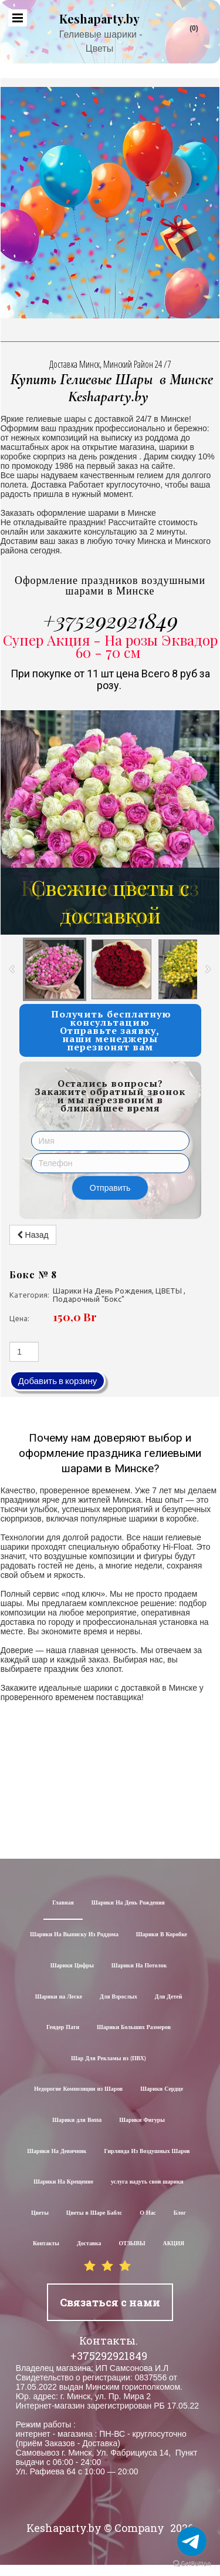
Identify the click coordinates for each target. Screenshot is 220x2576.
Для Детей (168, 1997)
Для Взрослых (118, 1997)
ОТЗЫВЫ (132, 2243)
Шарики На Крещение (63, 2182)
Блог (180, 2213)
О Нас (148, 2213)
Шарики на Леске (58, 1997)
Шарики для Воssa (76, 2120)
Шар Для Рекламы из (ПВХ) (108, 2058)
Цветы (40, 2213)
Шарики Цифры (72, 1966)
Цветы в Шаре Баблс (94, 2213)
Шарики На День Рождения (128, 1903)
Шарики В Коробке (161, 1934)
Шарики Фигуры (142, 2120)
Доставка (89, 2243)
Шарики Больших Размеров (134, 2027)
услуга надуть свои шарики (147, 2182)
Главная (63, 1903)
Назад (33, 1235)
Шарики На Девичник (56, 2151)
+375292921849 (110, 620)
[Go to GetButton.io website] (192, 2564)
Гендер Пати (62, 2027)
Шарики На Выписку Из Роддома (74, 1934)
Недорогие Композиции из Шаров (78, 2089)
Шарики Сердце (161, 2089)
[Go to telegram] (192, 2541)
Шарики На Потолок (139, 1966)
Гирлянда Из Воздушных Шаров (147, 2151)
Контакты (46, 2243)
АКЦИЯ (174, 2243)
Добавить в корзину (57, 1381)
